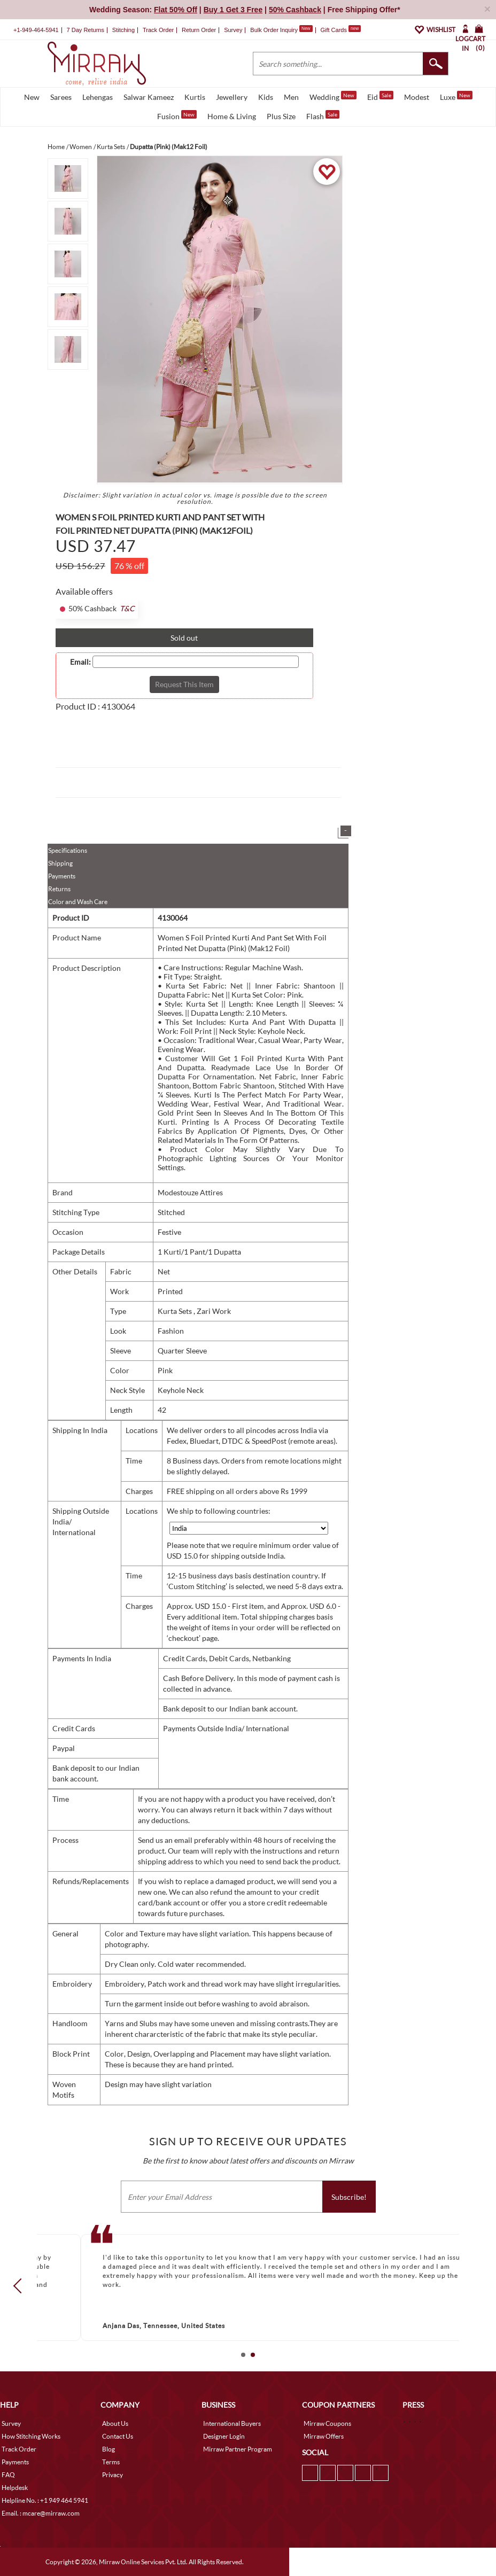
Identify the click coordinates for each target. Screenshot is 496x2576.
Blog (108, 2449)
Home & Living (231, 116)
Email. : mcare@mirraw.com (41, 2513)
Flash (322, 115)
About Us (115, 2423)
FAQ (8, 2475)
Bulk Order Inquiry (274, 30)
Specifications (67, 850)
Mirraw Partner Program (237, 2449)
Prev (20, 2285)
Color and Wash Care (77, 902)
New (32, 97)
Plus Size (281, 116)
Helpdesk (15, 2488)
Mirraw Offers (324, 2436)
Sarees (61, 97)
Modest (416, 97)
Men (291, 97)
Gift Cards (340, 30)
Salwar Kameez (148, 97)
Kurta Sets (175, 1311)
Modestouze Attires (190, 1192)
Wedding (332, 96)
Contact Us (117, 2436)
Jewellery (231, 97)
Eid (380, 96)
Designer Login (224, 2436)
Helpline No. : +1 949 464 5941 (45, 2500)
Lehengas (97, 97)
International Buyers (232, 2423)
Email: (80, 662)
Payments (61, 876)
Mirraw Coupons (327, 2423)
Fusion (177, 115)
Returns (59, 889)
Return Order (199, 30)
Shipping (60, 863)
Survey (233, 30)
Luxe (456, 96)
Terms (111, 2462)
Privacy (112, 2475)
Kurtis (194, 97)
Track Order (158, 30)
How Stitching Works (31, 2436)
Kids (265, 97)
